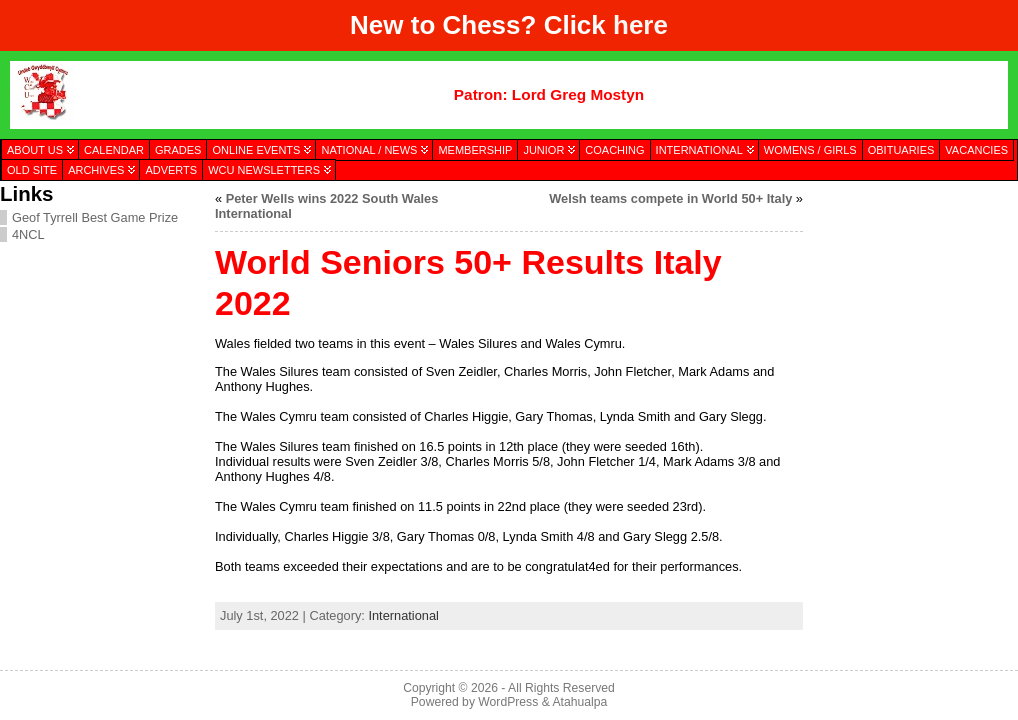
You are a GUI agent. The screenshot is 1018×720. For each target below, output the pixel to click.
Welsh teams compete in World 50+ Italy (670, 198)
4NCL (28, 234)
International (403, 615)
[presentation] (910, 283)
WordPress (508, 702)
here (640, 25)
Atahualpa (579, 702)
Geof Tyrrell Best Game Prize (95, 217)
